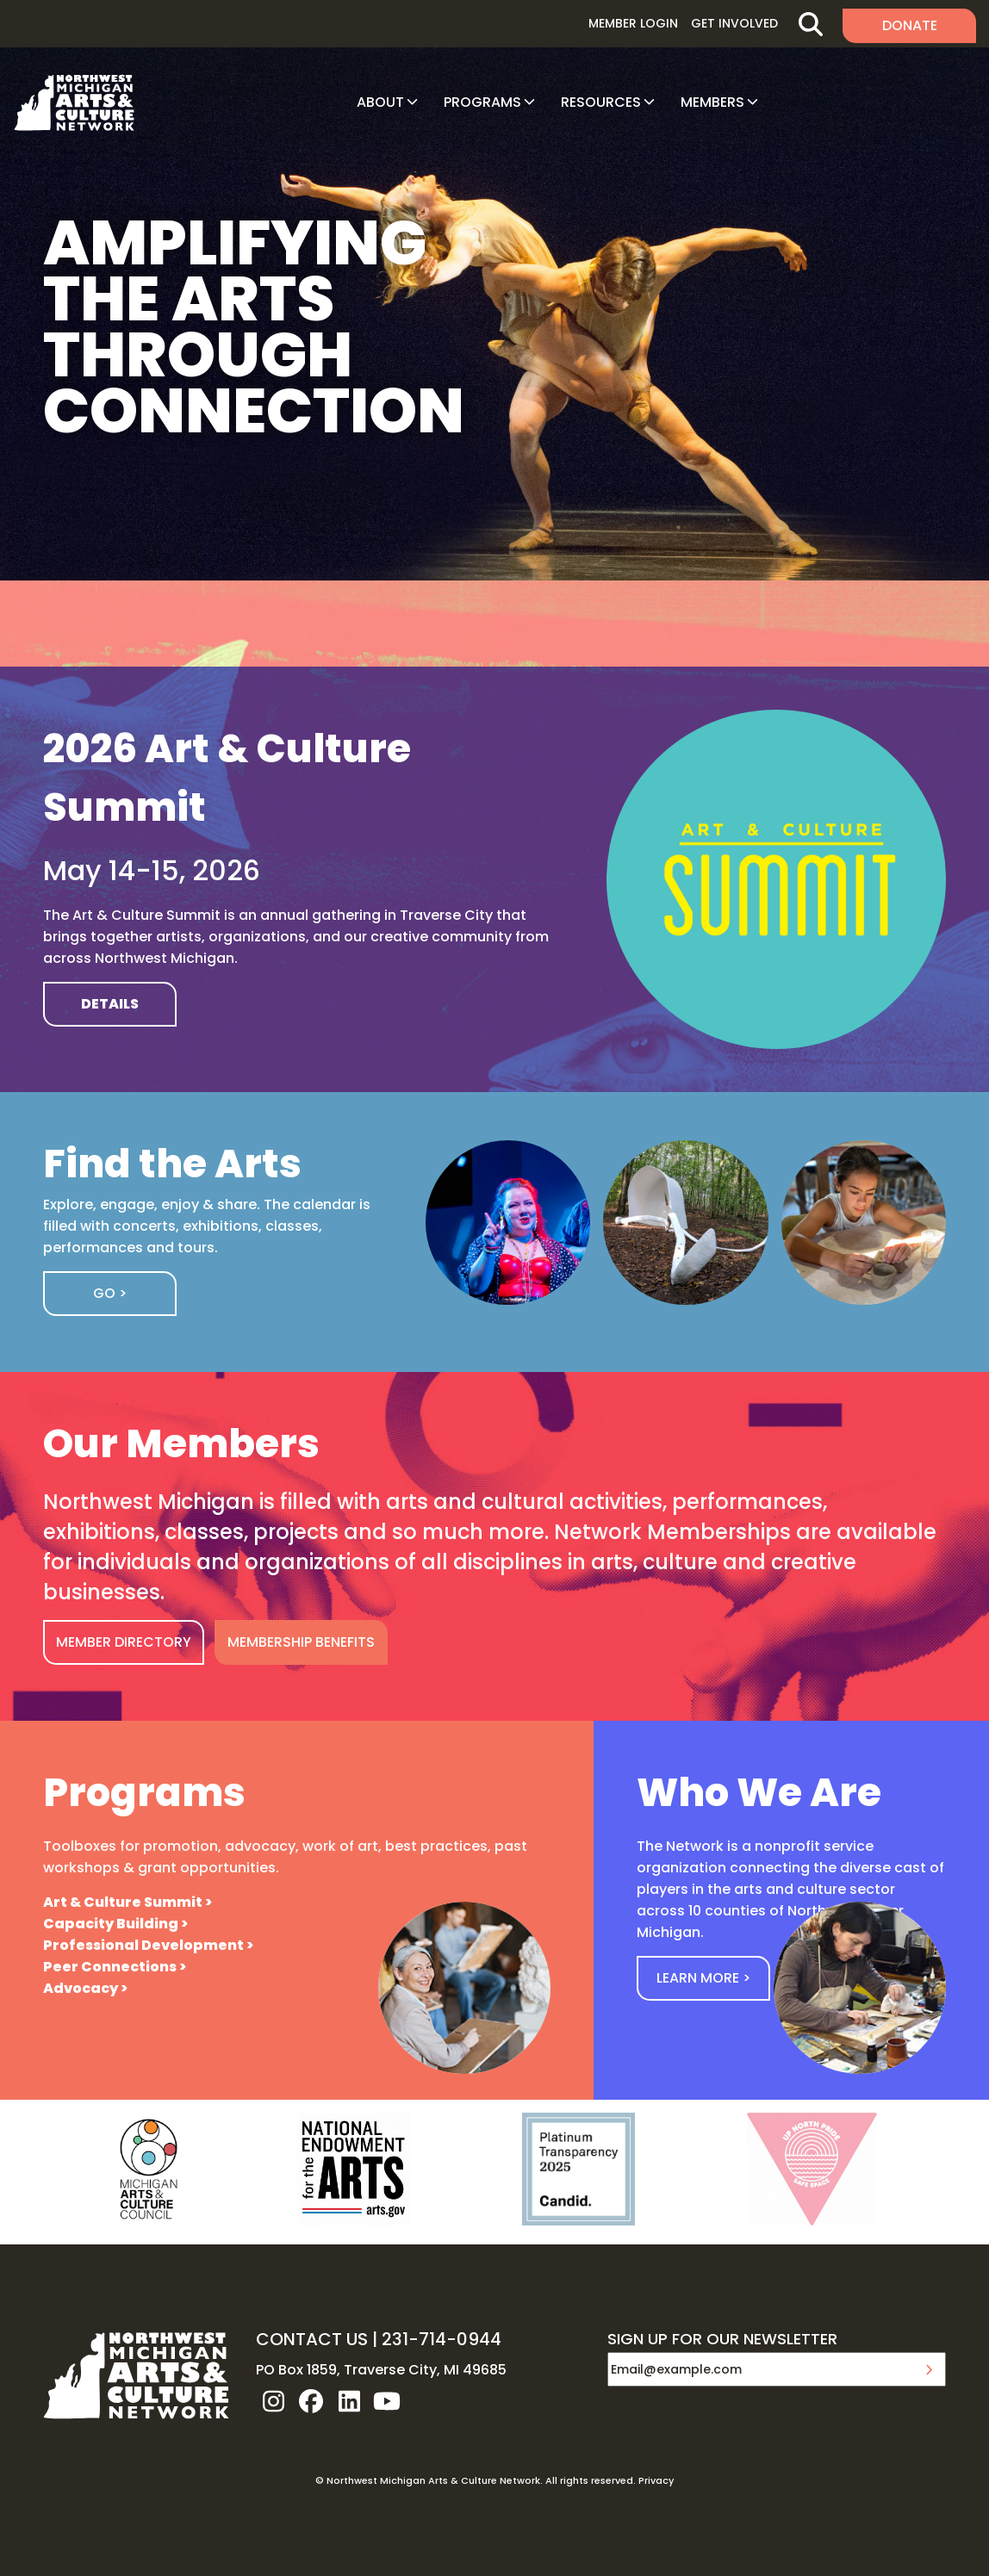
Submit (928, 2369)
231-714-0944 (441, 2339)
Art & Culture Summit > (127, 1902)
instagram (273, 2401)
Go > (110, 1293)
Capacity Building (110, 1924)
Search (810, 23)
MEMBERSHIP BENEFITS (301, 1642)
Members (712, 102)
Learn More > (703, 1978)
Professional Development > (148, 1945)
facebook (311, 2401)
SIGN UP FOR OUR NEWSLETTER (722, 2340)
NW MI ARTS (74, 102)
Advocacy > (85, 1988)
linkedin (349, 2401)
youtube (387, 2401)
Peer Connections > (114, 1967)
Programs (482, 102)
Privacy (656, 2480)
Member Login (633, 23)
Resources (601, 102)
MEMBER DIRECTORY (123, 1642)
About (380, 102)
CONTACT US (312, 2339)
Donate (909, 25)
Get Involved (734, 23)
